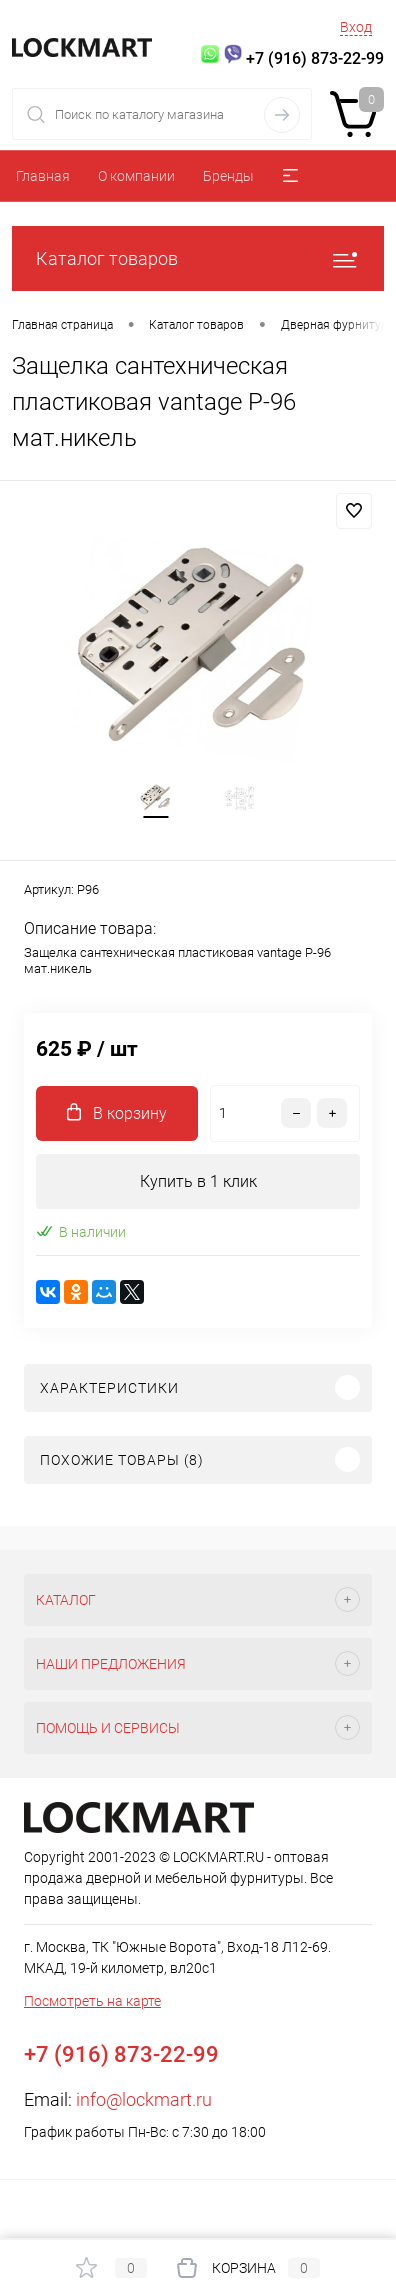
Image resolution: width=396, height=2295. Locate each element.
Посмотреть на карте (92, 2001)
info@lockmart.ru (144, 2099)
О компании (136, 176)
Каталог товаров (198, 258)
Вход (356, 27)
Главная (43, 176)
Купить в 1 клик (198, 1181)
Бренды (228, 176)
